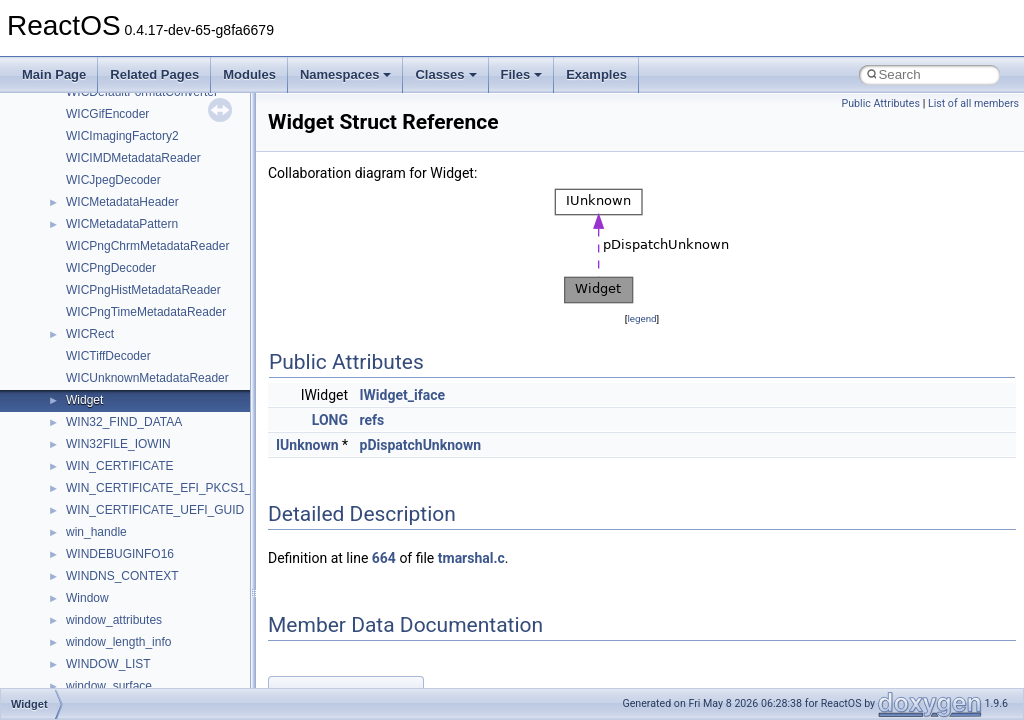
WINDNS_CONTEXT (122, 576)
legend (641, 318)
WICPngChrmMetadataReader (147, 246)
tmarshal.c (471, 558)
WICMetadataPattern (122, 224)
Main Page (54, 74)
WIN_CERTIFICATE (120, 466)
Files (522, 74)
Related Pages (154, 74)
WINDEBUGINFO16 (120, 554)
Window (87, 598)
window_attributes (114, 620)
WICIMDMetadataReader (133, 158)
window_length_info (118, 642)
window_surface (109, 686)
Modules (249, 74)
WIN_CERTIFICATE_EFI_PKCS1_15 (165, 488)
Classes (445, 74)
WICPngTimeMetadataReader (146, 312)
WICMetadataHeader (122, 202)
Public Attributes (880, 103)
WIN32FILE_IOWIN (118, 444)
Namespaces (346, 74)
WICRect (90, 334)
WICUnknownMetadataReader (147, 378)
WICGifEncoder (107, 114)
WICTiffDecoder (108, 356)
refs (372, 420)
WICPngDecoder (111, 268)
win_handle (96, 532)
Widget (84, 400)
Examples (596, 74)
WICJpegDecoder (113, 180)
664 (384, 558)
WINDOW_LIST (108, 664)
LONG (330, 420)
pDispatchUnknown (421, 445)
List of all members (973, 103)
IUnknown (307, 445)
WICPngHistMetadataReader (143, 290)
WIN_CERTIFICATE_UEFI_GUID (155, 510)
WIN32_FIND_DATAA (124, 422)
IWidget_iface (403, 395)
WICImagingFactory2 (122, 136)
